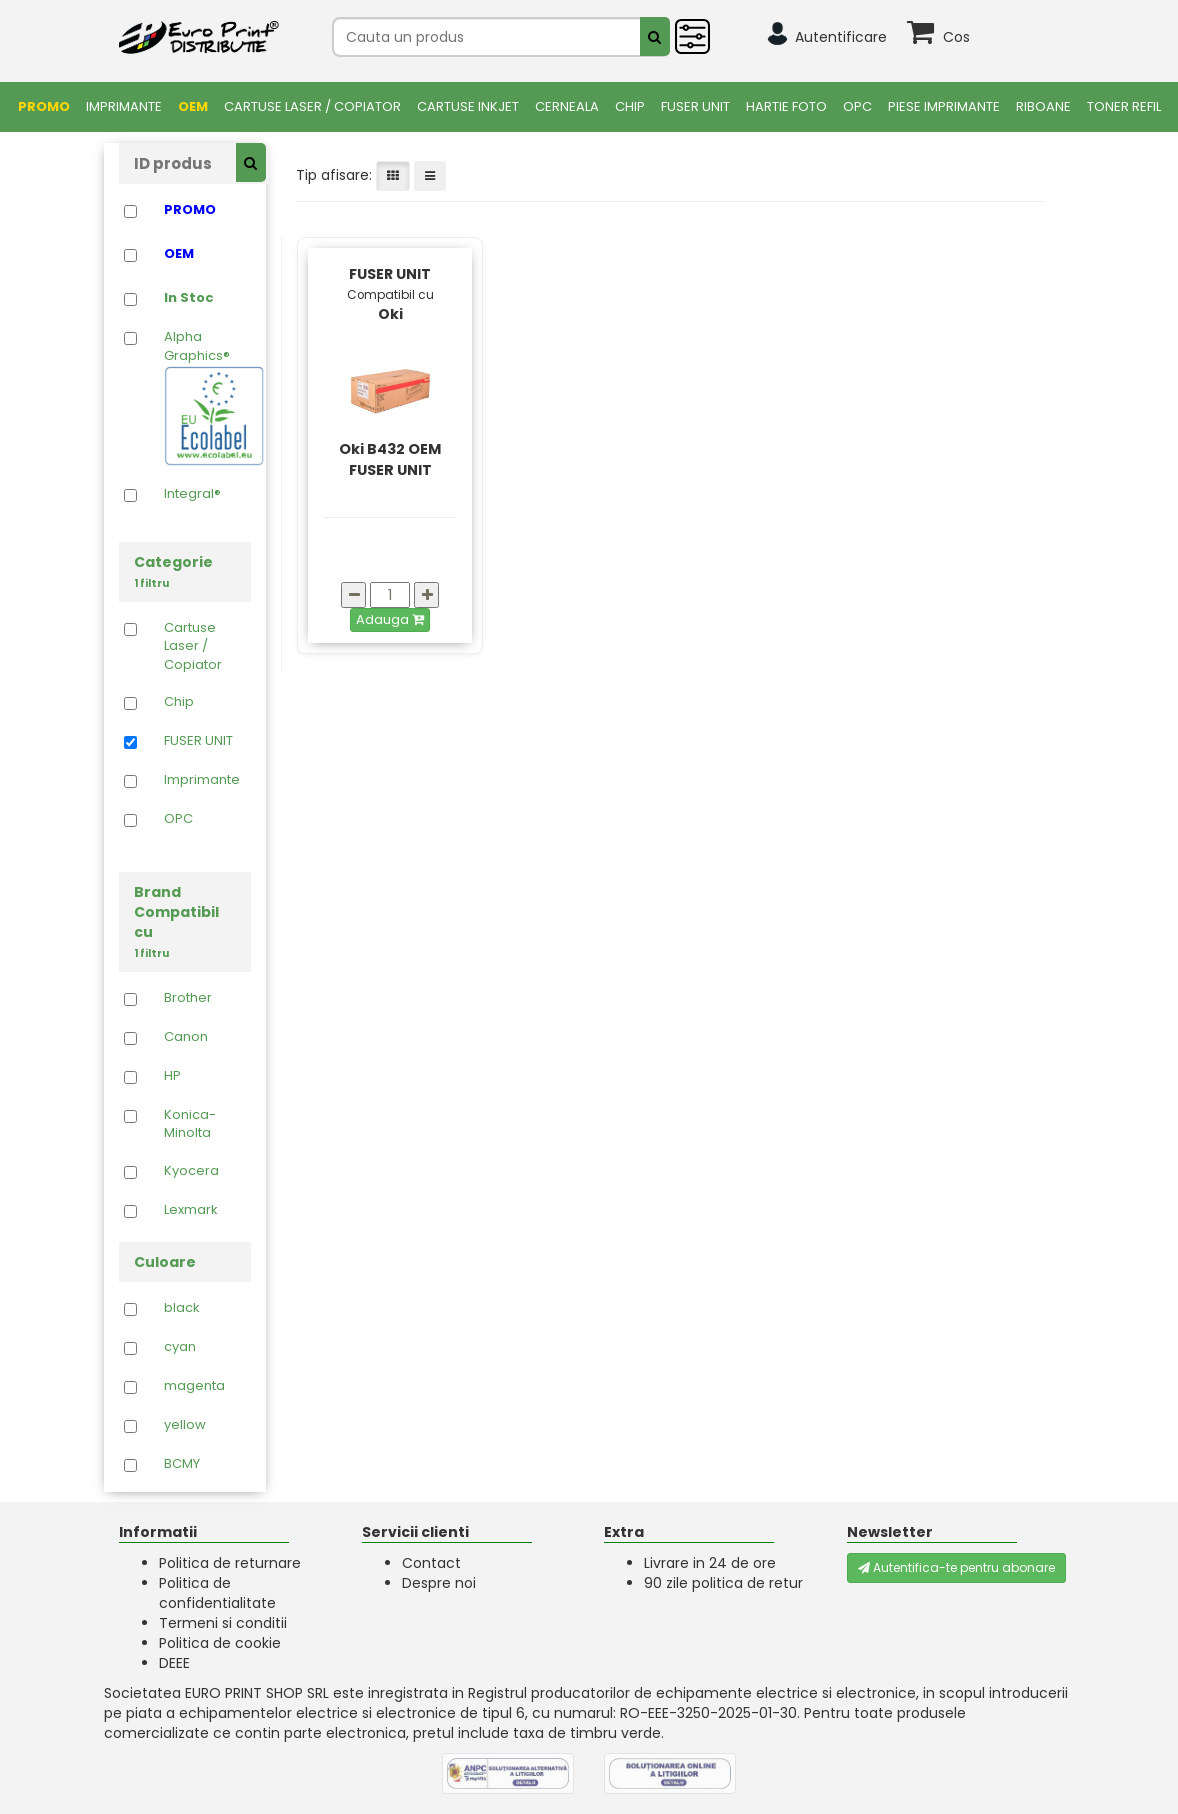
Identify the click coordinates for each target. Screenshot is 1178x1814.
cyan (180, 1347)
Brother (188, 998)
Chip (630, 106)
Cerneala (567, 106)
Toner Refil (1124, 106)
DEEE (174, 1663)
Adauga (390, 619)
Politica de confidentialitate (217, 1593)
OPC (857, 106)
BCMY (182, 1464)
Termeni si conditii (223, 1623)
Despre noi (439, 1583)
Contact (431, 1563)
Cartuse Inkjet (468, 106)
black (182, 1308)
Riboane (1043, 106)
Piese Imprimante (944, 106)
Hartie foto (786, 106)
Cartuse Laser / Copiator (312, 106)
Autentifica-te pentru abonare (956, 1567)
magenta (194, 1386)
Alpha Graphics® (202, 396)
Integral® (192, 494)
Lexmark (191, 1210)
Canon (186, 1037)
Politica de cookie (220, 1643)
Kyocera (191, 1171)
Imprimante (124, 106)
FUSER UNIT (695, 106)
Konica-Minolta (190, 1124)
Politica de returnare (230, 1563)
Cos (956, 37)
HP (172, 1076)
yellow (185, 1425)
